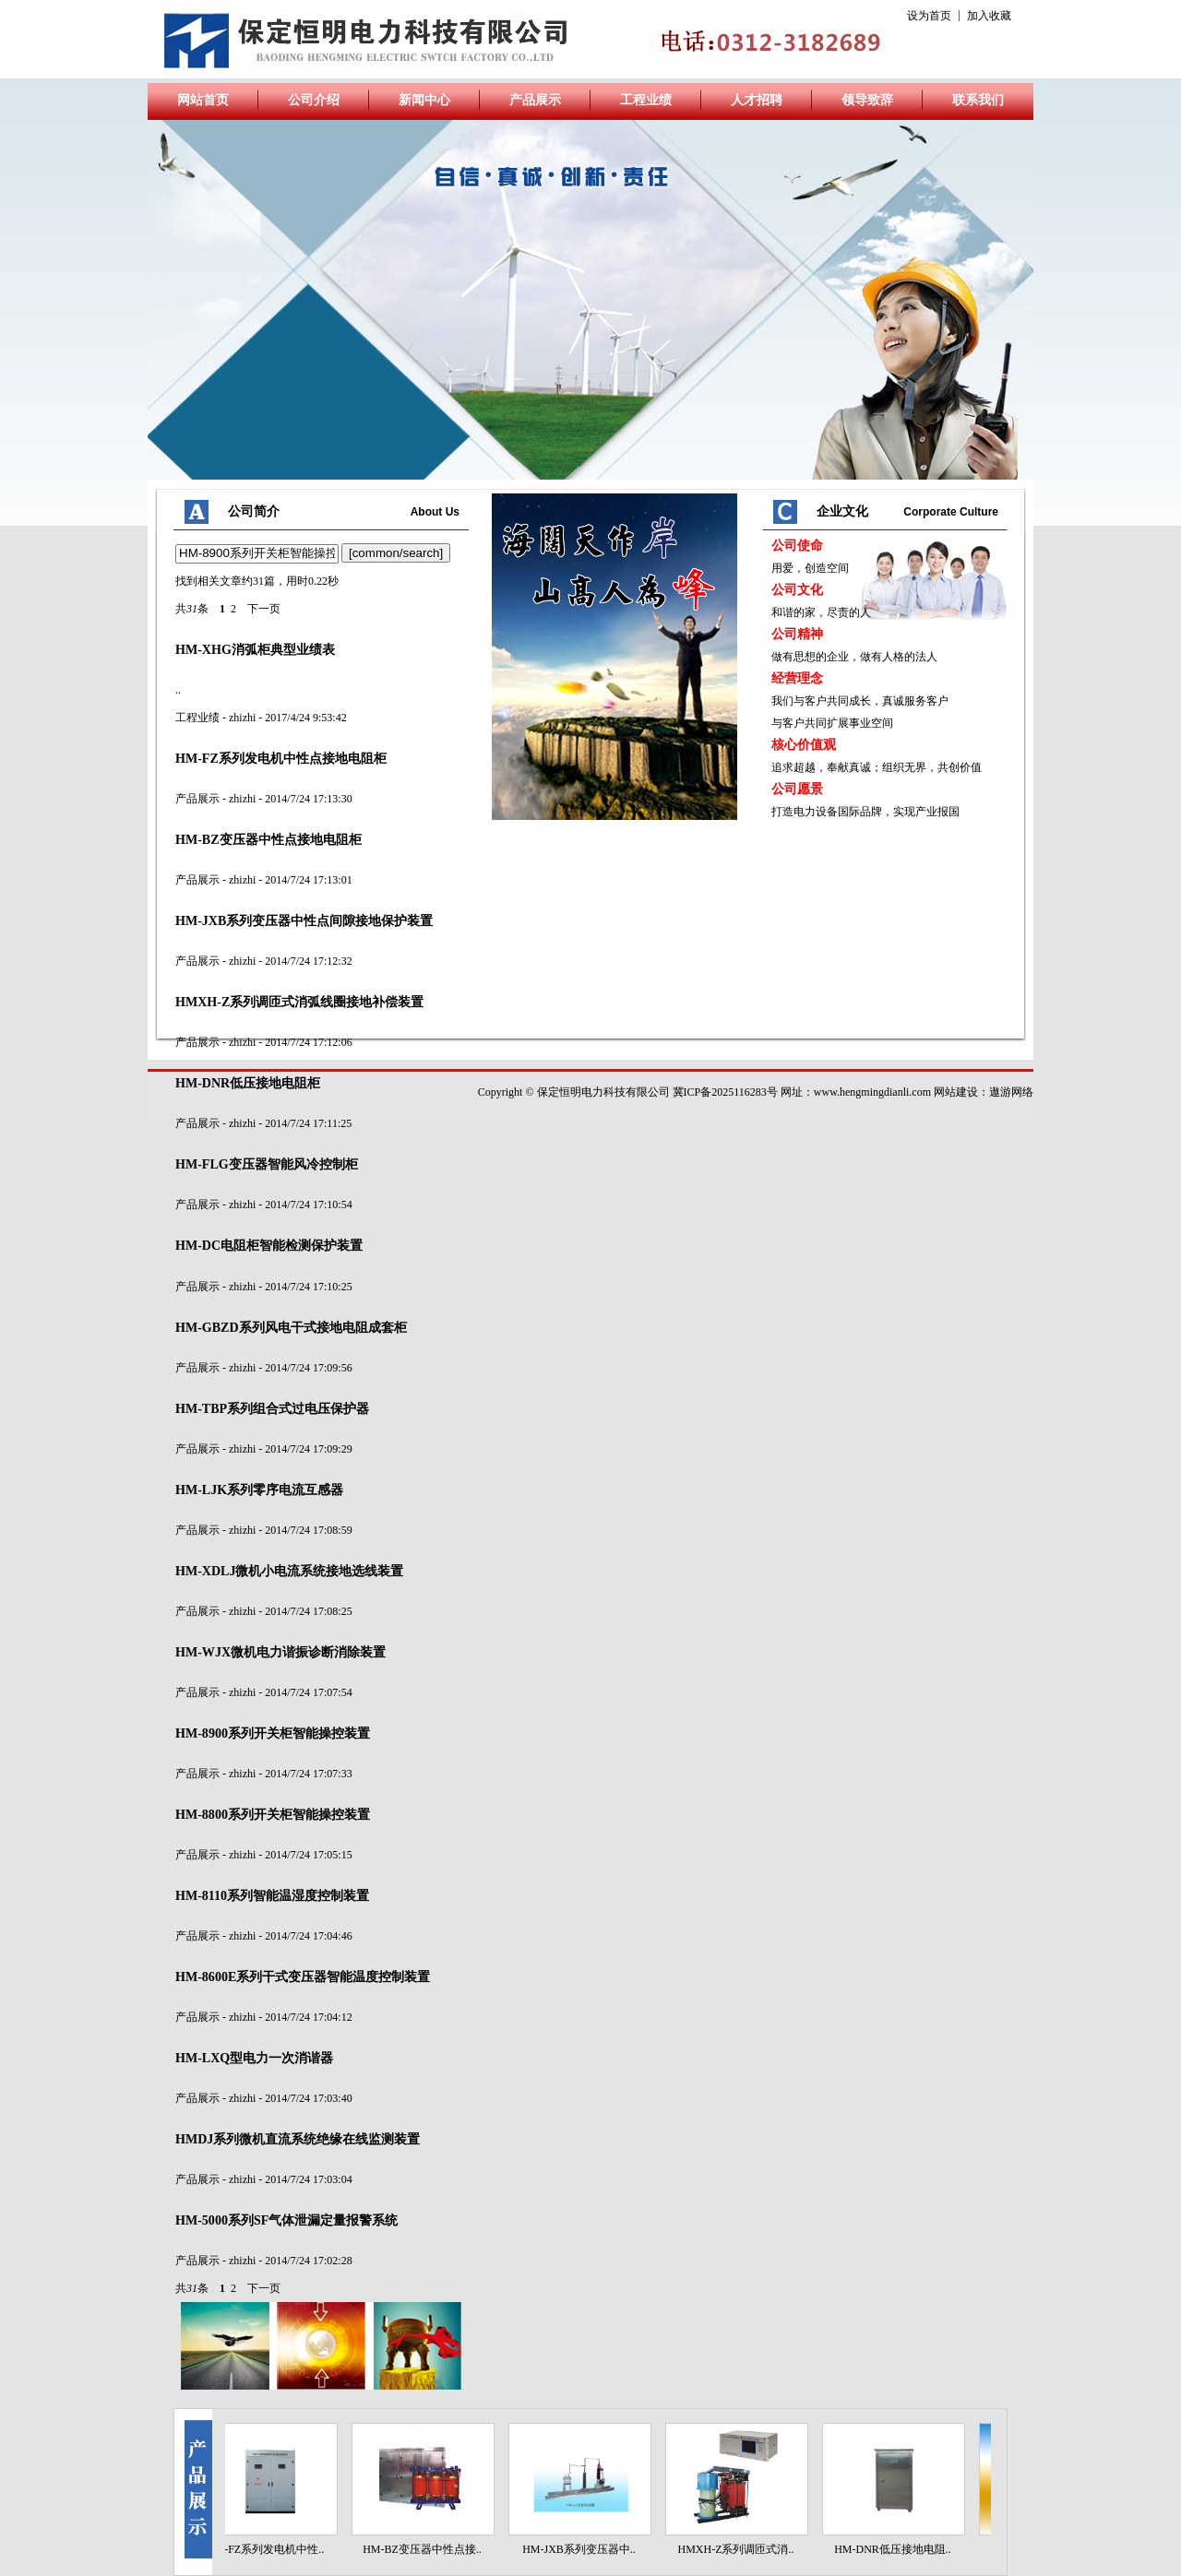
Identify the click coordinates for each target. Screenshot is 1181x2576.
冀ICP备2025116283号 (725, 1092)
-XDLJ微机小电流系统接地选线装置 (289, 1570)
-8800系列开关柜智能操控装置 (272, 1814)
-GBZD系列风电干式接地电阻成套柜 (291, 1327)
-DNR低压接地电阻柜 (247, 1082)
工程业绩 (646, 100)
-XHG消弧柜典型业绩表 (255, 649)
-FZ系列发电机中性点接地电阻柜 (281, 758)
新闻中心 (424, 100)
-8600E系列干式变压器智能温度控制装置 (302, 1976)
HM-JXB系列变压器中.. (585, 2549)
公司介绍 (314, 100)
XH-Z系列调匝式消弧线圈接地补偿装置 (299, 1001)
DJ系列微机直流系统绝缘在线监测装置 (297, 2138)
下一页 (264, 608)
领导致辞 (867, 100)
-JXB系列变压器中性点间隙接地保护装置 (304, 920)
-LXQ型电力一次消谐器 (254, 2057)
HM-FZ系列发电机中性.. (271, 2549)
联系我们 (978, 100)
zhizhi (242, 717)
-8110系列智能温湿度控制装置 (272, 1895)
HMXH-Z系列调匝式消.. (743, 2549)
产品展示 (535, 100)
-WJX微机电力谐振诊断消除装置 (280, 1651)
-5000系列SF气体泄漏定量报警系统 (286, 2220)
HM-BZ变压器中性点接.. (428, 2549)
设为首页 (929, 15)
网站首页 (203, 100)
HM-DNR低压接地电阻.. (899, 2549)
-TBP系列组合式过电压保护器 (272, 1408)
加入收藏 (989, 15)
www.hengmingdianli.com (872, 1092)
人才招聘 (756, 100)
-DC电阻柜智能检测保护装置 (269, 1245)
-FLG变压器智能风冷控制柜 (266, 1164)
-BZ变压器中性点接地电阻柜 (268, 839)
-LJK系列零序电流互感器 (259, 1489)
